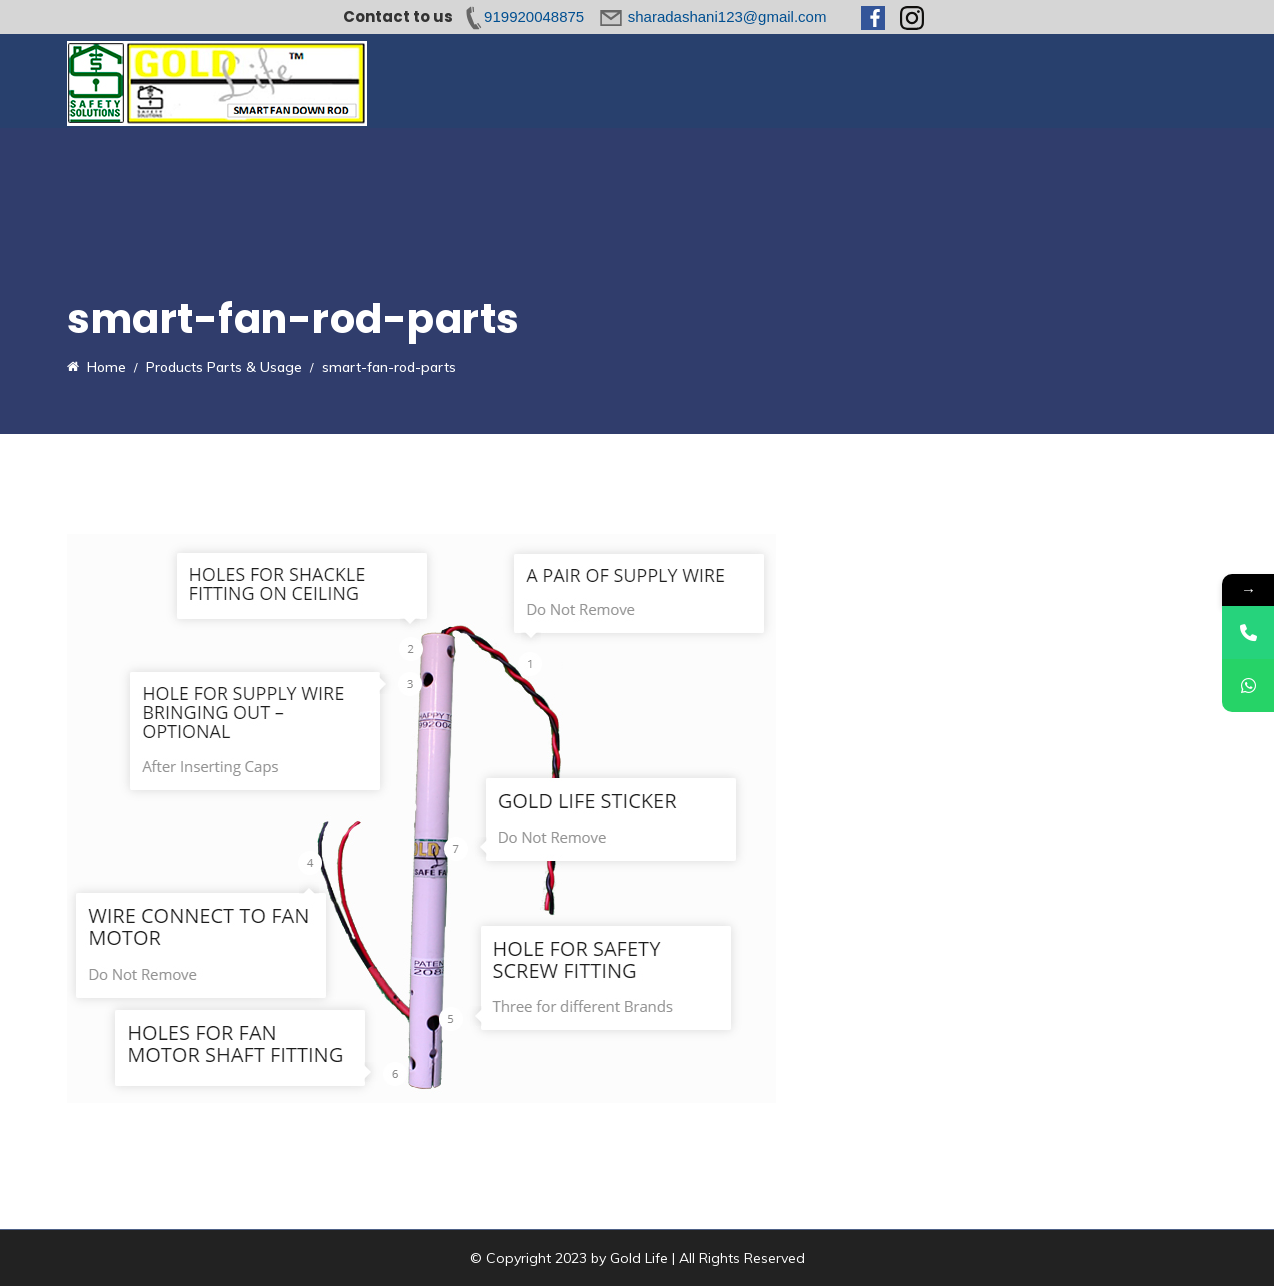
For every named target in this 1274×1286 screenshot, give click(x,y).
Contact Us (1119, 81)
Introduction (549, 81)
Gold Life (639, 1258)
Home (459, 81)
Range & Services (803, 81)
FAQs (910, 81)
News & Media (1005, 81)
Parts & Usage (666, 81)
